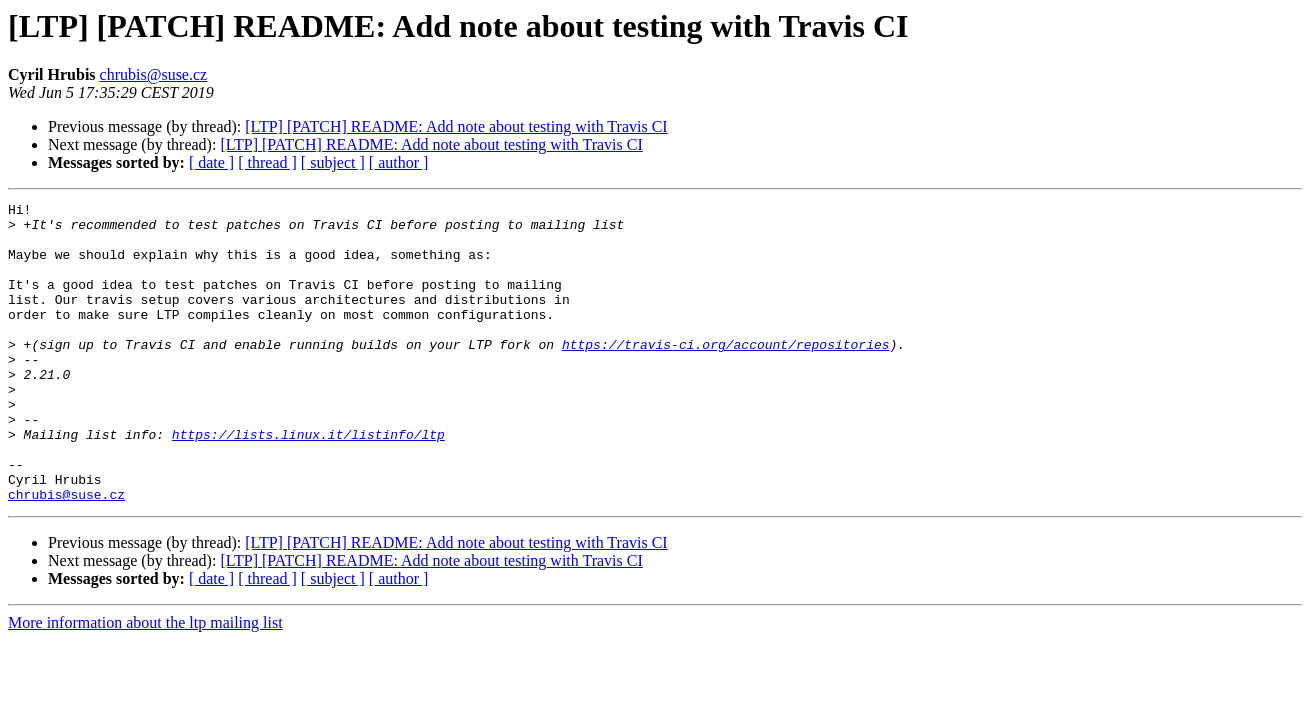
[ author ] (399, 162)
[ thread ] (267, 162)
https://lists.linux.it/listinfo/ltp (308, 482)
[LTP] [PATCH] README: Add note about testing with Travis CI (456, 126)
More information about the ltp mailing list (145, 682)
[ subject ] (333, 162)
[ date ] (211, 162)
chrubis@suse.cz (154, 74)
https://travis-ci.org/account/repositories (726, 374)
